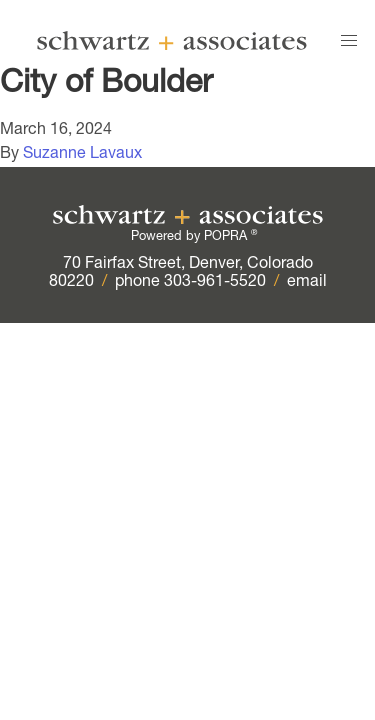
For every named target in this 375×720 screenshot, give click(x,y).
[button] (349, 41)
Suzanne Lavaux (82, 155)
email (307, 283)
